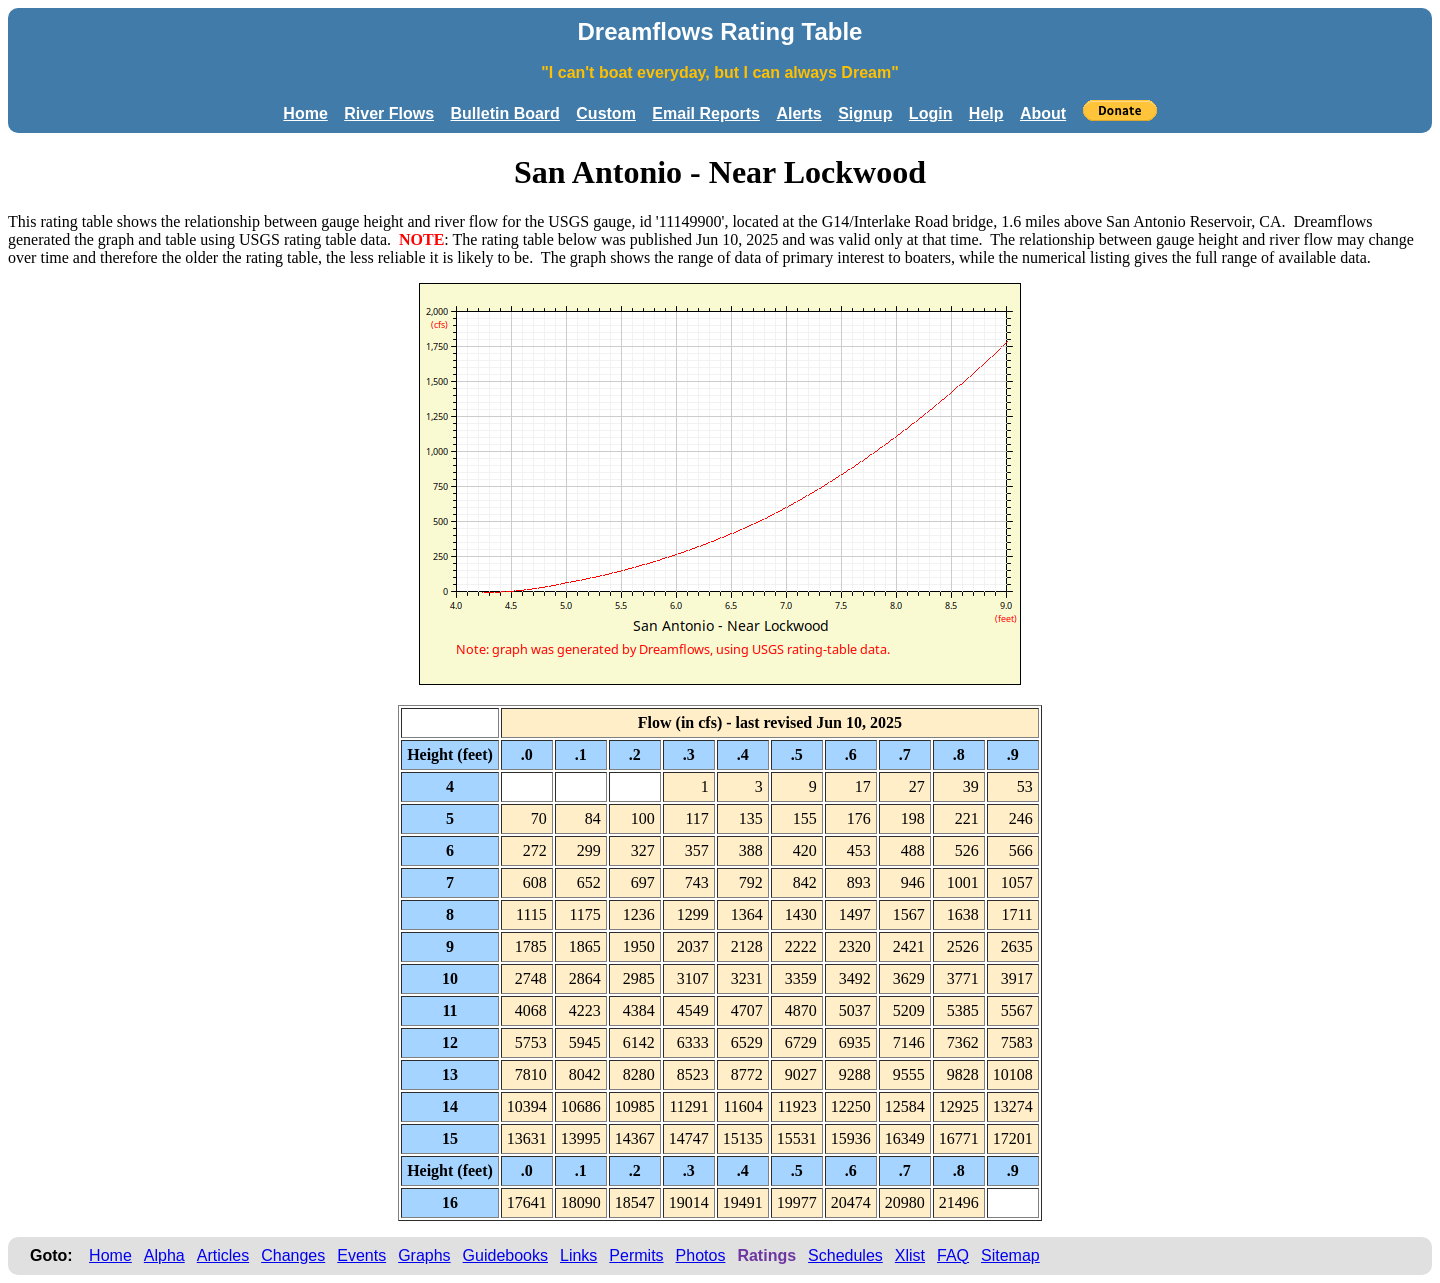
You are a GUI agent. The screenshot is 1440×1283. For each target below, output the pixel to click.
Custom (606, 113)
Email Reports (706, 113)
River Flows (389, 113)
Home (305, 113)
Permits (636, 1255)
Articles (223, 1255)
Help (986, 113)
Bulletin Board (505, 113)
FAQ (953, 1255)
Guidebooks (505, 1255)
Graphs (424, 1255)
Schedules (845, 1255)
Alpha (164, 1255)
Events (361, 1255)
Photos (701, 1255)
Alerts (798, 113)
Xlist (910, 1255)
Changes (293, 1255)
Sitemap (1010, 1255)
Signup (865, 113)
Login (931, 113)
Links (578, 1255)
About (1043, 113)
